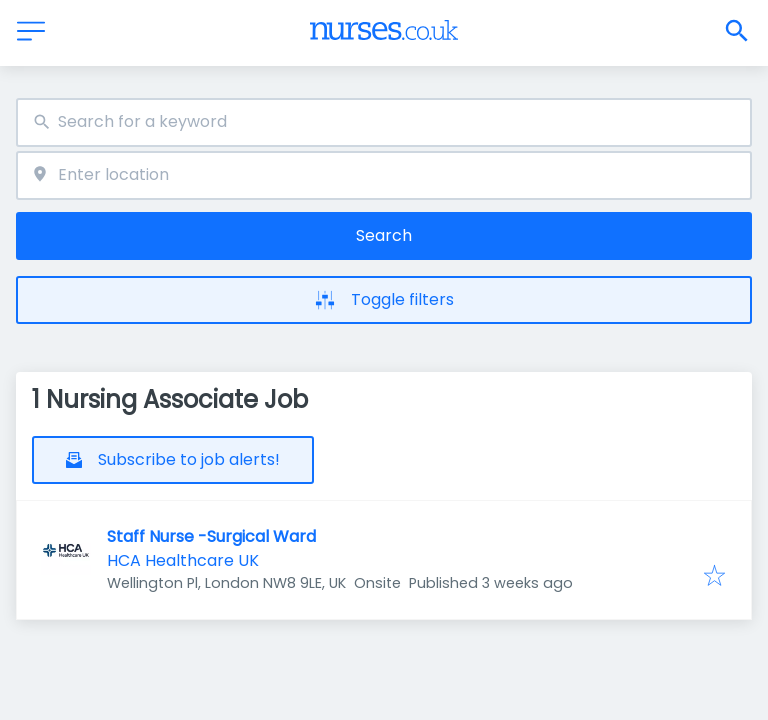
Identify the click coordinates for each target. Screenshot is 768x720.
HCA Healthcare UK (183, 560)
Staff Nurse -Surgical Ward (211, 536)
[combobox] (384, 122)
